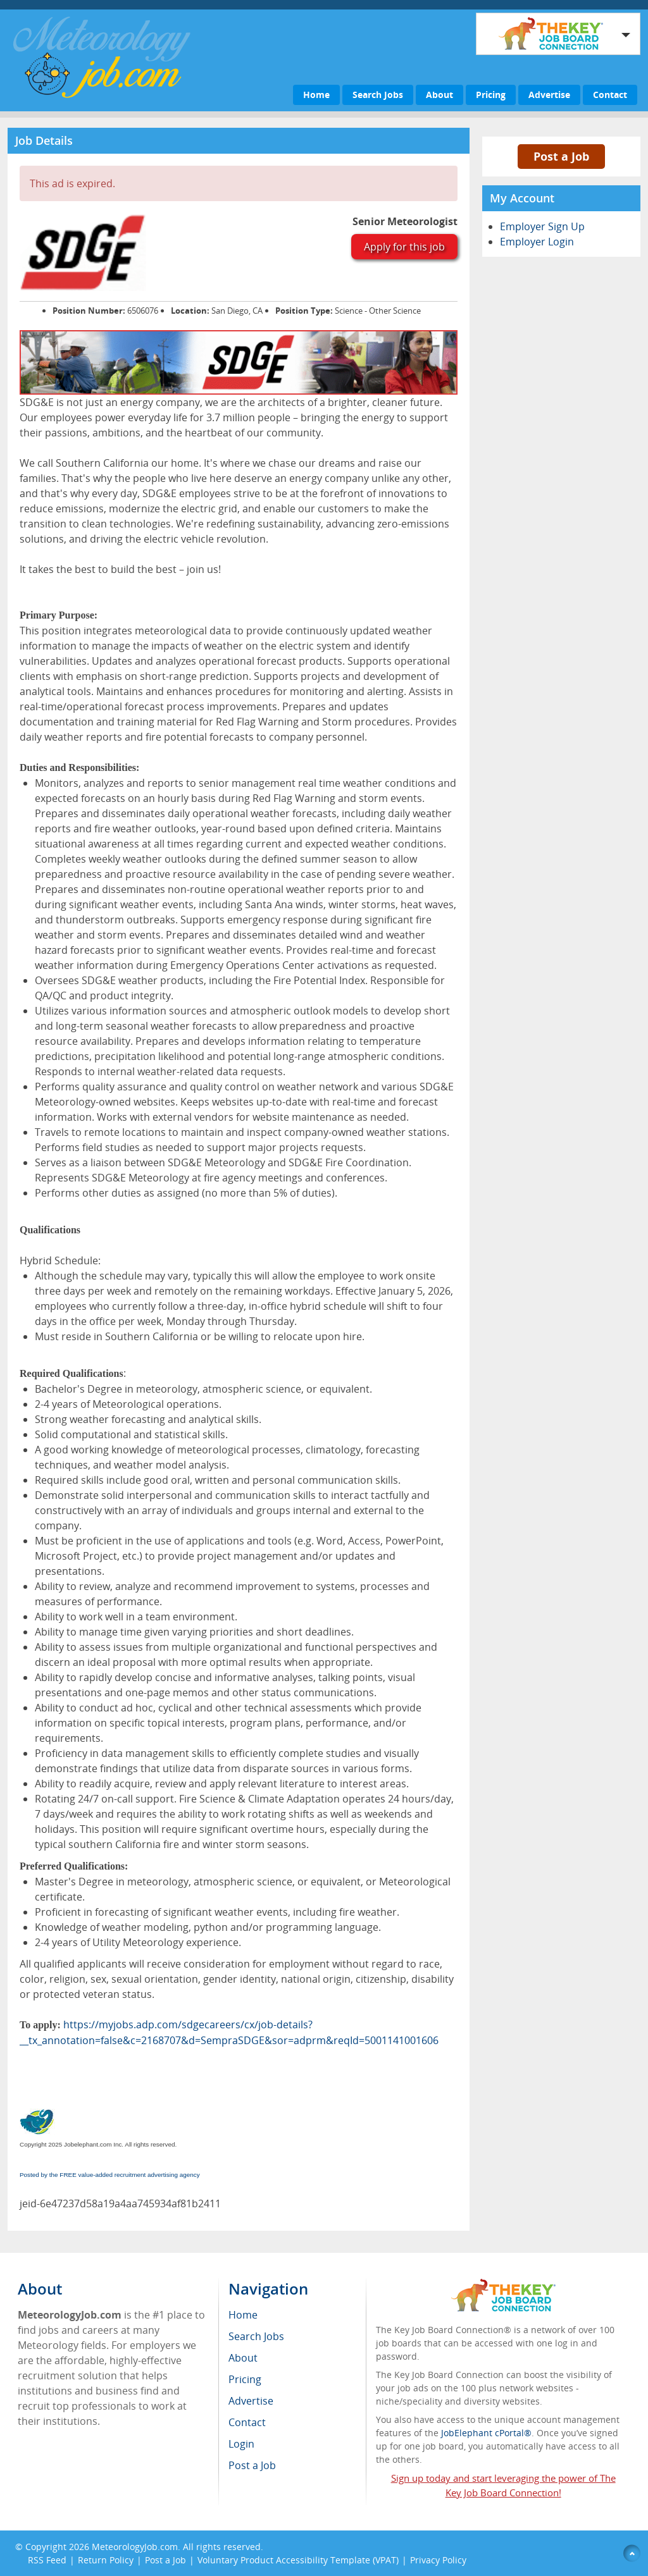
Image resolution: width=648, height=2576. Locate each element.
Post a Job (561, 156)
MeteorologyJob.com (135, 2547)
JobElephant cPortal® (486, 2433)
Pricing (491, 95)
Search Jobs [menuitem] (256, 2336)
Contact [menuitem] (247, 2422)
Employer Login (537, 242)
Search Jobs (377, 95)
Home (316, 95)
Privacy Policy (439, 2560)
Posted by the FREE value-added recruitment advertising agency (110, 2174)
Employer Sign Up (542, 226)
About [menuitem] (243, 2358)
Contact (610, 95)
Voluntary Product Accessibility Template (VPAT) (298, 2560)
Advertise (549, 95)
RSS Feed (47, 2560)
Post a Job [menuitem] (252, 2465)
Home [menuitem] (243, 2315)
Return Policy (106, 2560)
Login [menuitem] (241, 2444)
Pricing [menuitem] (244, 2379)
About (439, 95)
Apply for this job (404, 247)
